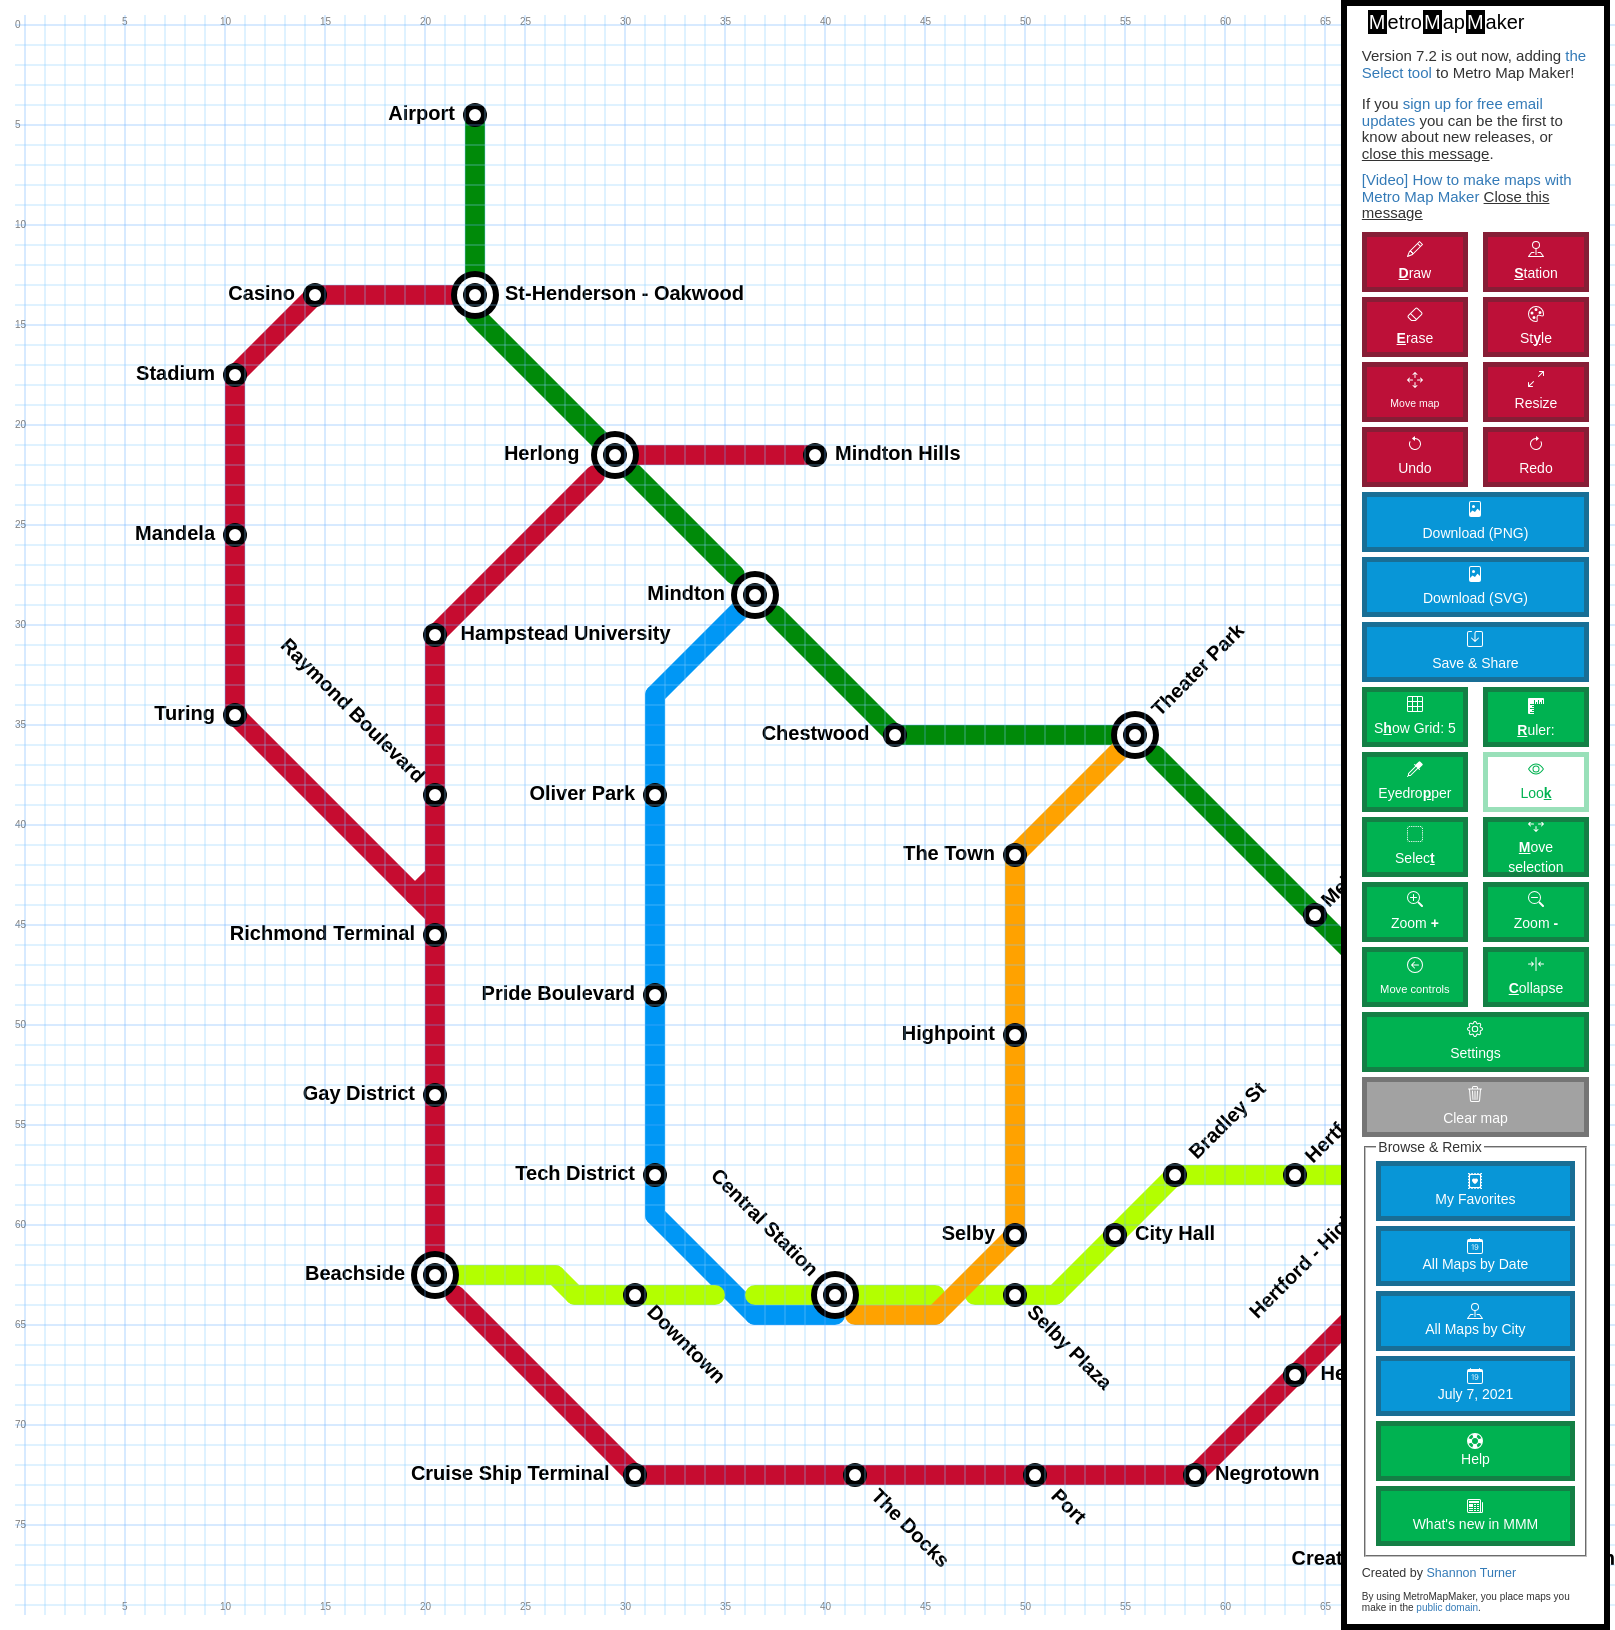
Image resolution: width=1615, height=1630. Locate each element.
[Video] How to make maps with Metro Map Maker (1467, 188)
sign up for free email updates (1452, 112)
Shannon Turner (1471, 1573)
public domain (1447, 1607)
